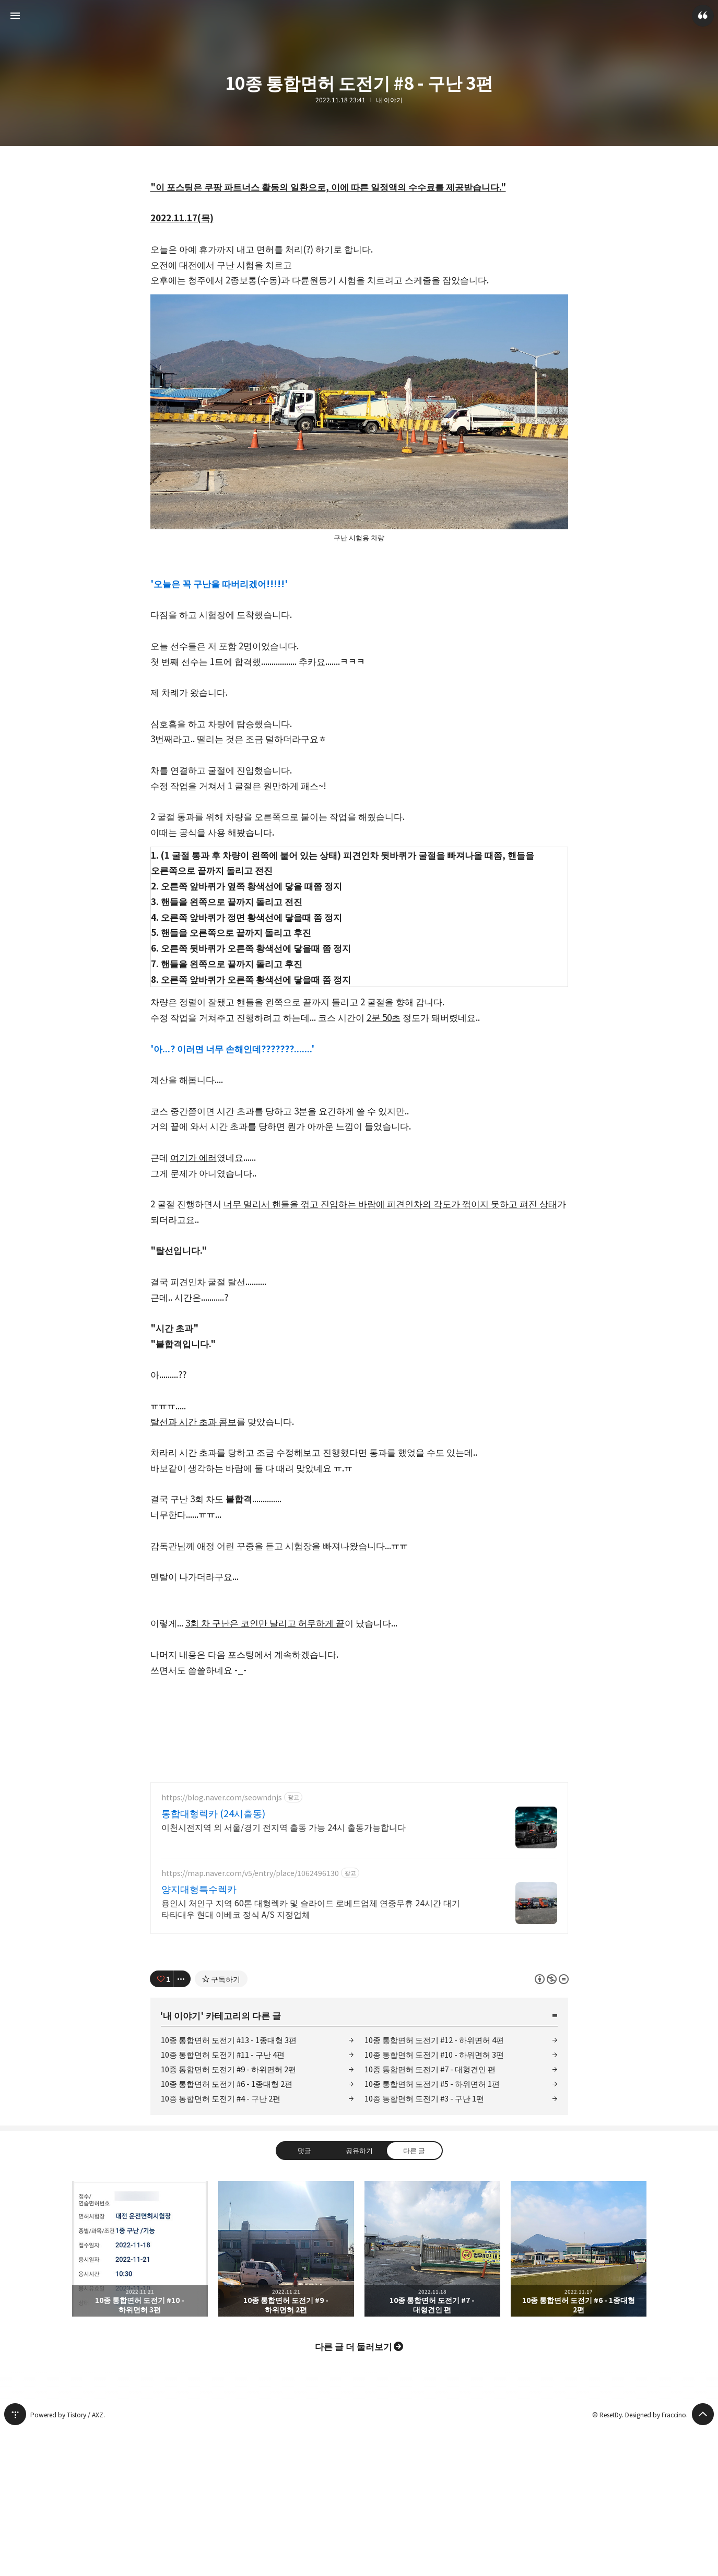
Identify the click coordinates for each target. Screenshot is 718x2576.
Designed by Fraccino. (656, 2560)
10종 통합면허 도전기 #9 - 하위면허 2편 (228, 2215)
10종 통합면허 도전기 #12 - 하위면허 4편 (434, 2185)
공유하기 (358, 2296)
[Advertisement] (359, 1845)
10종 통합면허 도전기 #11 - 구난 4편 (223, 2200)
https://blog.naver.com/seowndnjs (221, 1943)
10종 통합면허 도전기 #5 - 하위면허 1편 (432, 2229)
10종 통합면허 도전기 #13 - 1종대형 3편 (229, 2185)
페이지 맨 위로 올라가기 (702, 2560)
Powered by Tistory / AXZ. (67, 2560)
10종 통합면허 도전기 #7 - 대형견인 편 (430, 2215)
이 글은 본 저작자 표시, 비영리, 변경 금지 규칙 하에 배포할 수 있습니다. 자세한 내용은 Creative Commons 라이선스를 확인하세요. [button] (552, 2125)
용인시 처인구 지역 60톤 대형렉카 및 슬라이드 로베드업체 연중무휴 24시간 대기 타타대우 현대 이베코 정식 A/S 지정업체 (310, 2054)
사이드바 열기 (15, 15)
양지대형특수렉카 (199, 2034)
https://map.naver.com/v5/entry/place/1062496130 (250, 2019)
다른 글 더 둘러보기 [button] (353, 2492)
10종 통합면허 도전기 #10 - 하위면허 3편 (434, 2200)
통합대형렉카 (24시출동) (213, 1959)
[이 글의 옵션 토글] (182, 2125)
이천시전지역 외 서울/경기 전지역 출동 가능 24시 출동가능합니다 (283, 1973)
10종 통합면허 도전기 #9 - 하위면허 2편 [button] (286, 2395)
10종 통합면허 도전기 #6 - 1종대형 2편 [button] (578, 2395)
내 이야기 (389, 99)
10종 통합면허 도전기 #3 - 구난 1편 (424, 2244)
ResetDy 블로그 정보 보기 (702, 15)
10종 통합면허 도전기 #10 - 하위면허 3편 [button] (140, 2395)
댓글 (304, 2296)
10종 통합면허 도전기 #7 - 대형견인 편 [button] (432, 2395)
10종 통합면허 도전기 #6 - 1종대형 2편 (226, 2229)
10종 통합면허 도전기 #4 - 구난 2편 (220, 2244)
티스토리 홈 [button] (15, 2560)
